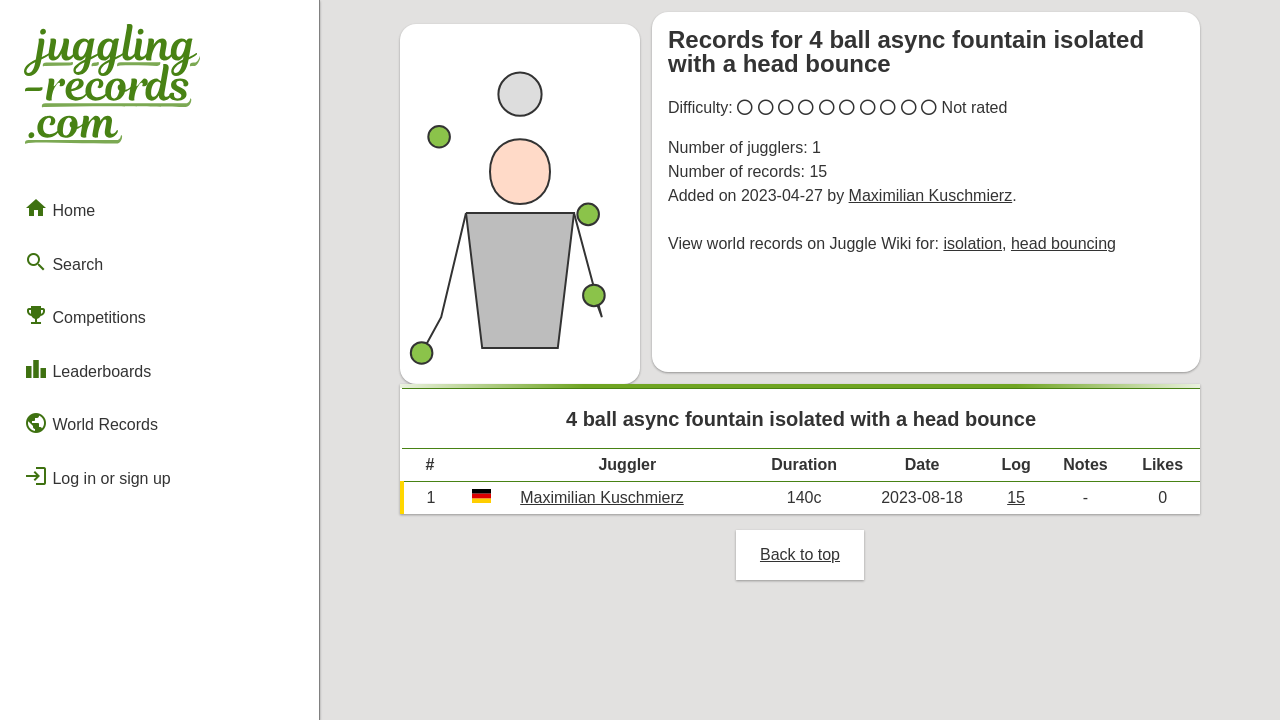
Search (63, 262)
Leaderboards (87, 369)
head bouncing (1063, 243)
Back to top (800, 554)
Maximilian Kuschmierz (931, 195)
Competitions (85, 315)
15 (1016, 497)
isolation (972, 243)
